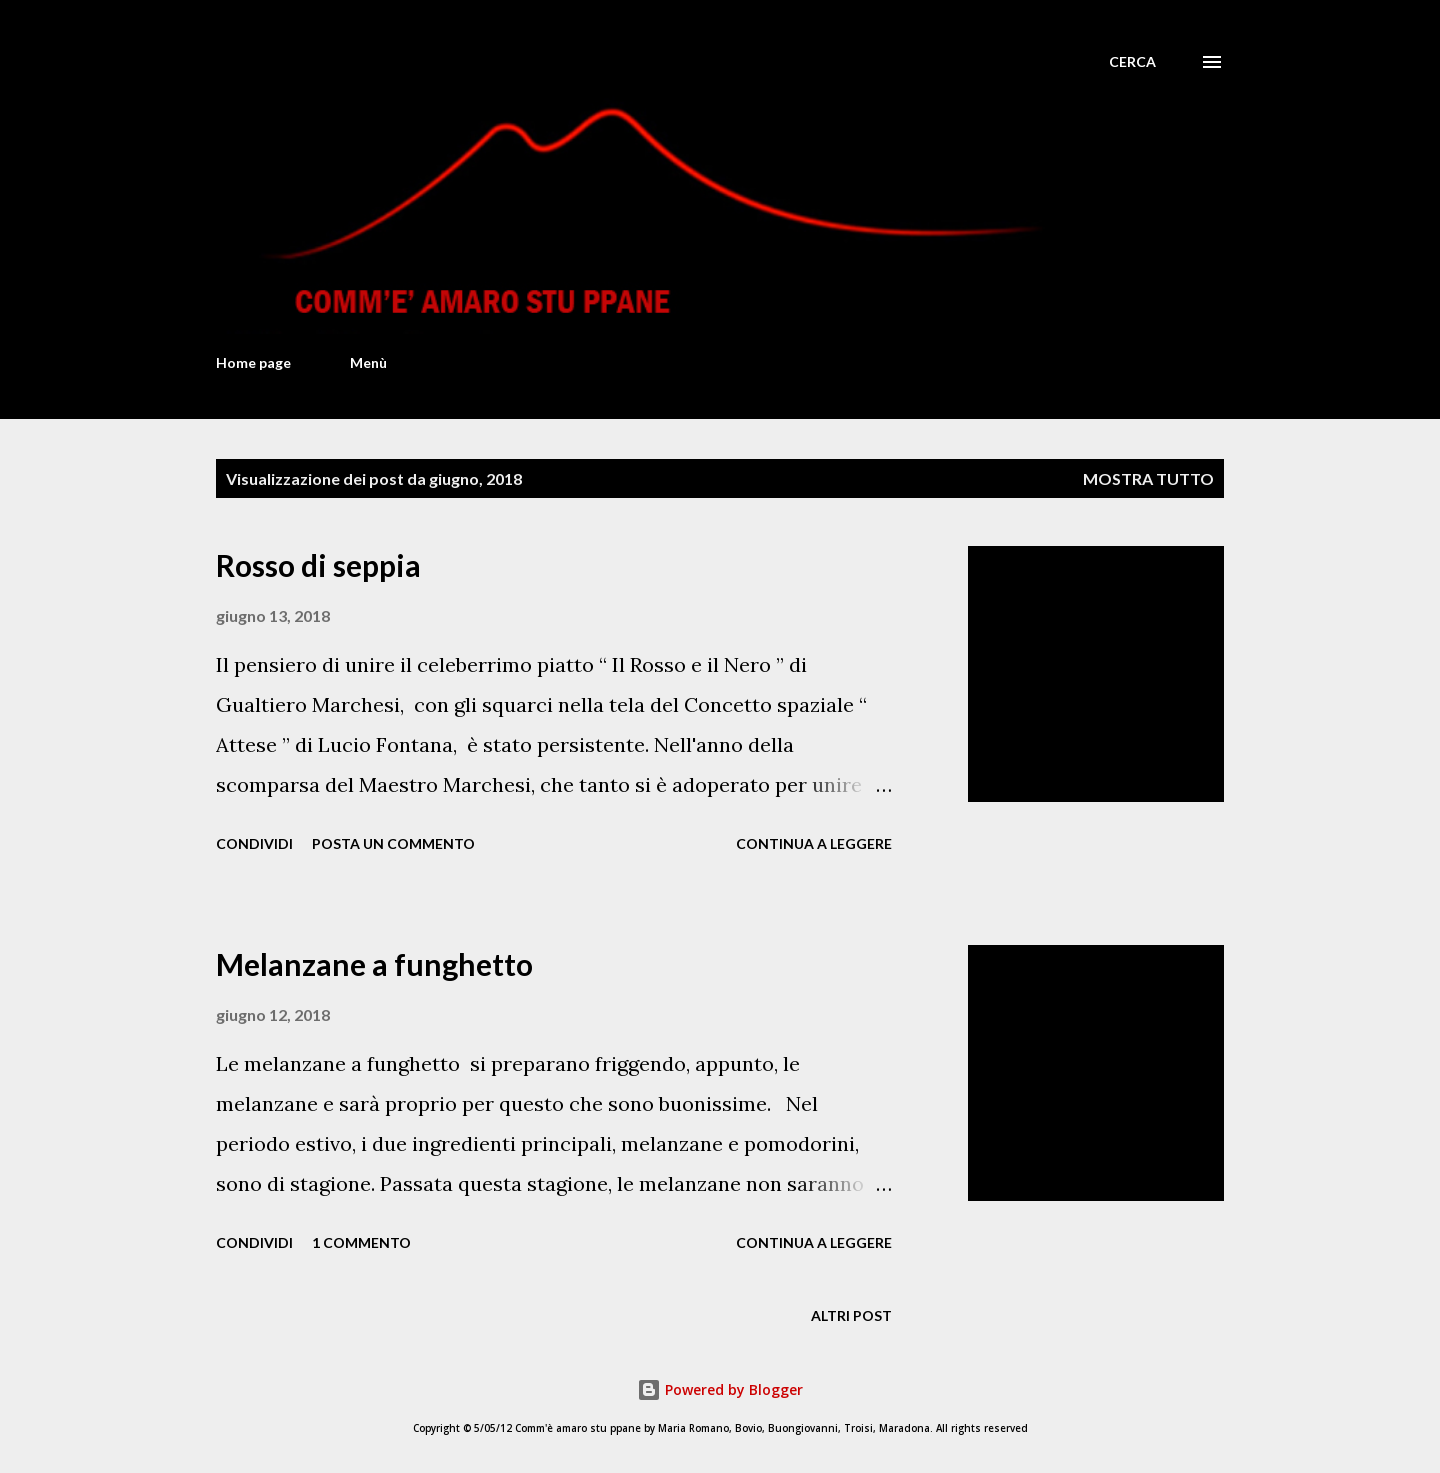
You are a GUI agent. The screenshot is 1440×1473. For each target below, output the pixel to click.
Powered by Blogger (720, 1389)
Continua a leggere (814, 843)
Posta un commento (393, 843)
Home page (253, 362)
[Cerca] (1132, 62)
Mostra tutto (1148, 478)
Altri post (851, 1315)
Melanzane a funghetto (374, 964)
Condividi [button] (254, 843)
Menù (368, 362)
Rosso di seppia (318, 565)
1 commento (361, 1242)
